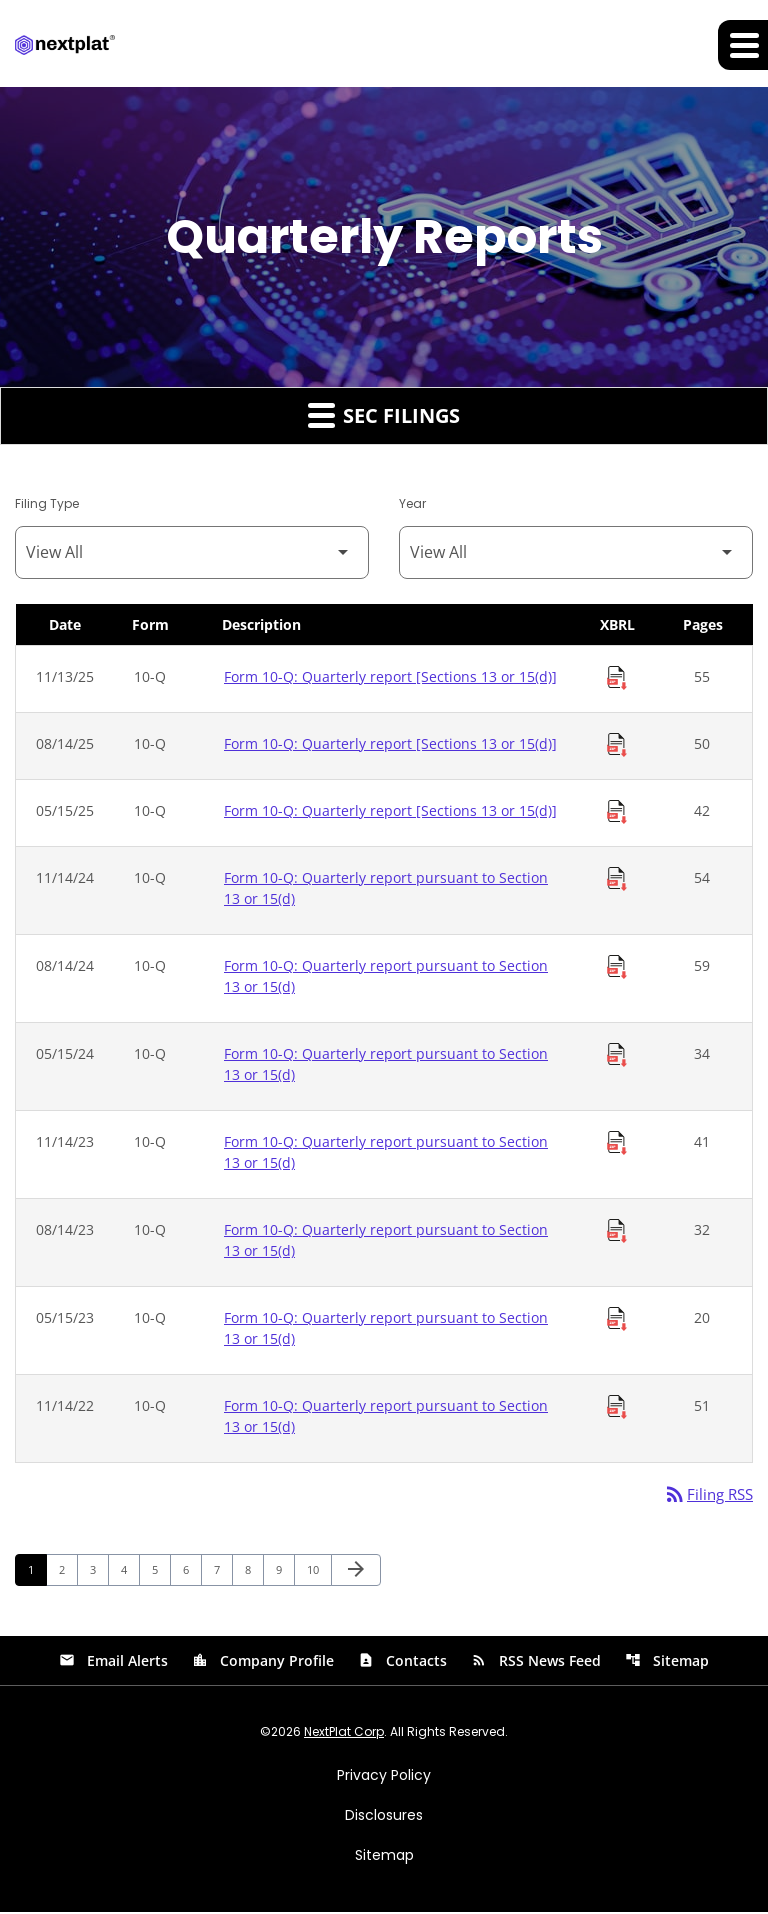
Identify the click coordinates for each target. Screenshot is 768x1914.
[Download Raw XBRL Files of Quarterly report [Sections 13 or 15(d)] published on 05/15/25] (617, 813)
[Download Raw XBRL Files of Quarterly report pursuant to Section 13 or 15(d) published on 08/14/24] (617, 968)
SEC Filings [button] (384, 416)
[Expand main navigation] (743, 45)
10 (318, 1571)
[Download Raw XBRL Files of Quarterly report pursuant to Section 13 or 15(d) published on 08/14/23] (617, 1232)
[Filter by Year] (576, 553)
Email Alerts (113, 1662)
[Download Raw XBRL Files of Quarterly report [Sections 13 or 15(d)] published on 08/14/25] (617, 746)
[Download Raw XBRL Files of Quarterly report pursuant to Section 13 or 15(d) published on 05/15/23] (617, 1320)
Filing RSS (705, 1496)
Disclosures (384, 1817)
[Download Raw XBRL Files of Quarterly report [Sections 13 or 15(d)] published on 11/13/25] (617, 679)
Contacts (402, 1662)
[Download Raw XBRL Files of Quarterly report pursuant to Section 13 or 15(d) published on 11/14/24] (617, 880)
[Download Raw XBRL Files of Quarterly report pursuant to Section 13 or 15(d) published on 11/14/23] (617, 1144)
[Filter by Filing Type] (192, 553)
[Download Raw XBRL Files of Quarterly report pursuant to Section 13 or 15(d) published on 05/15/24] (617, 1056)
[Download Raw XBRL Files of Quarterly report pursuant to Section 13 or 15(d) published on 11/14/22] (617, 1408)
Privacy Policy (384, 1777)
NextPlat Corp (344, 1733)
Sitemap (667, 1662)
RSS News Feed (536, 1662)
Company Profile (263, 1662)
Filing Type (47, 504)
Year (412, 504)
